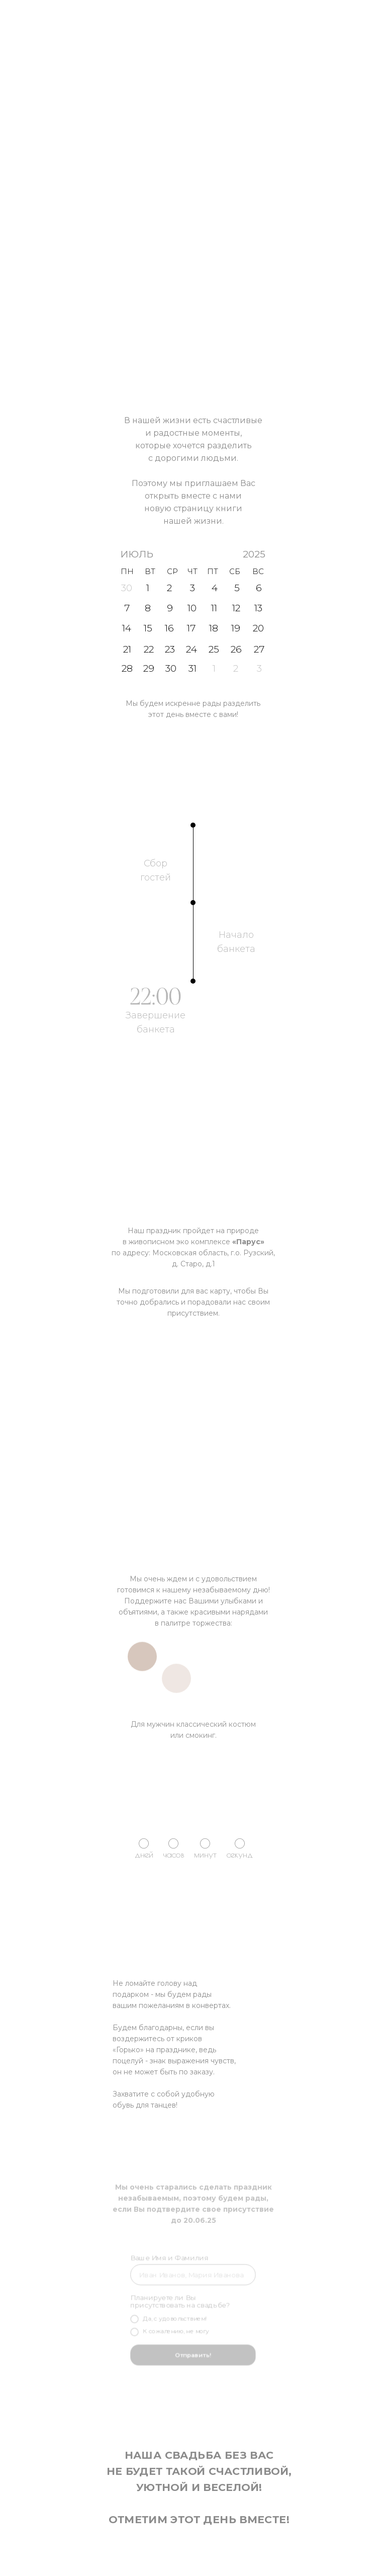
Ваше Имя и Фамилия (171, 2261)
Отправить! (193, 2352)
